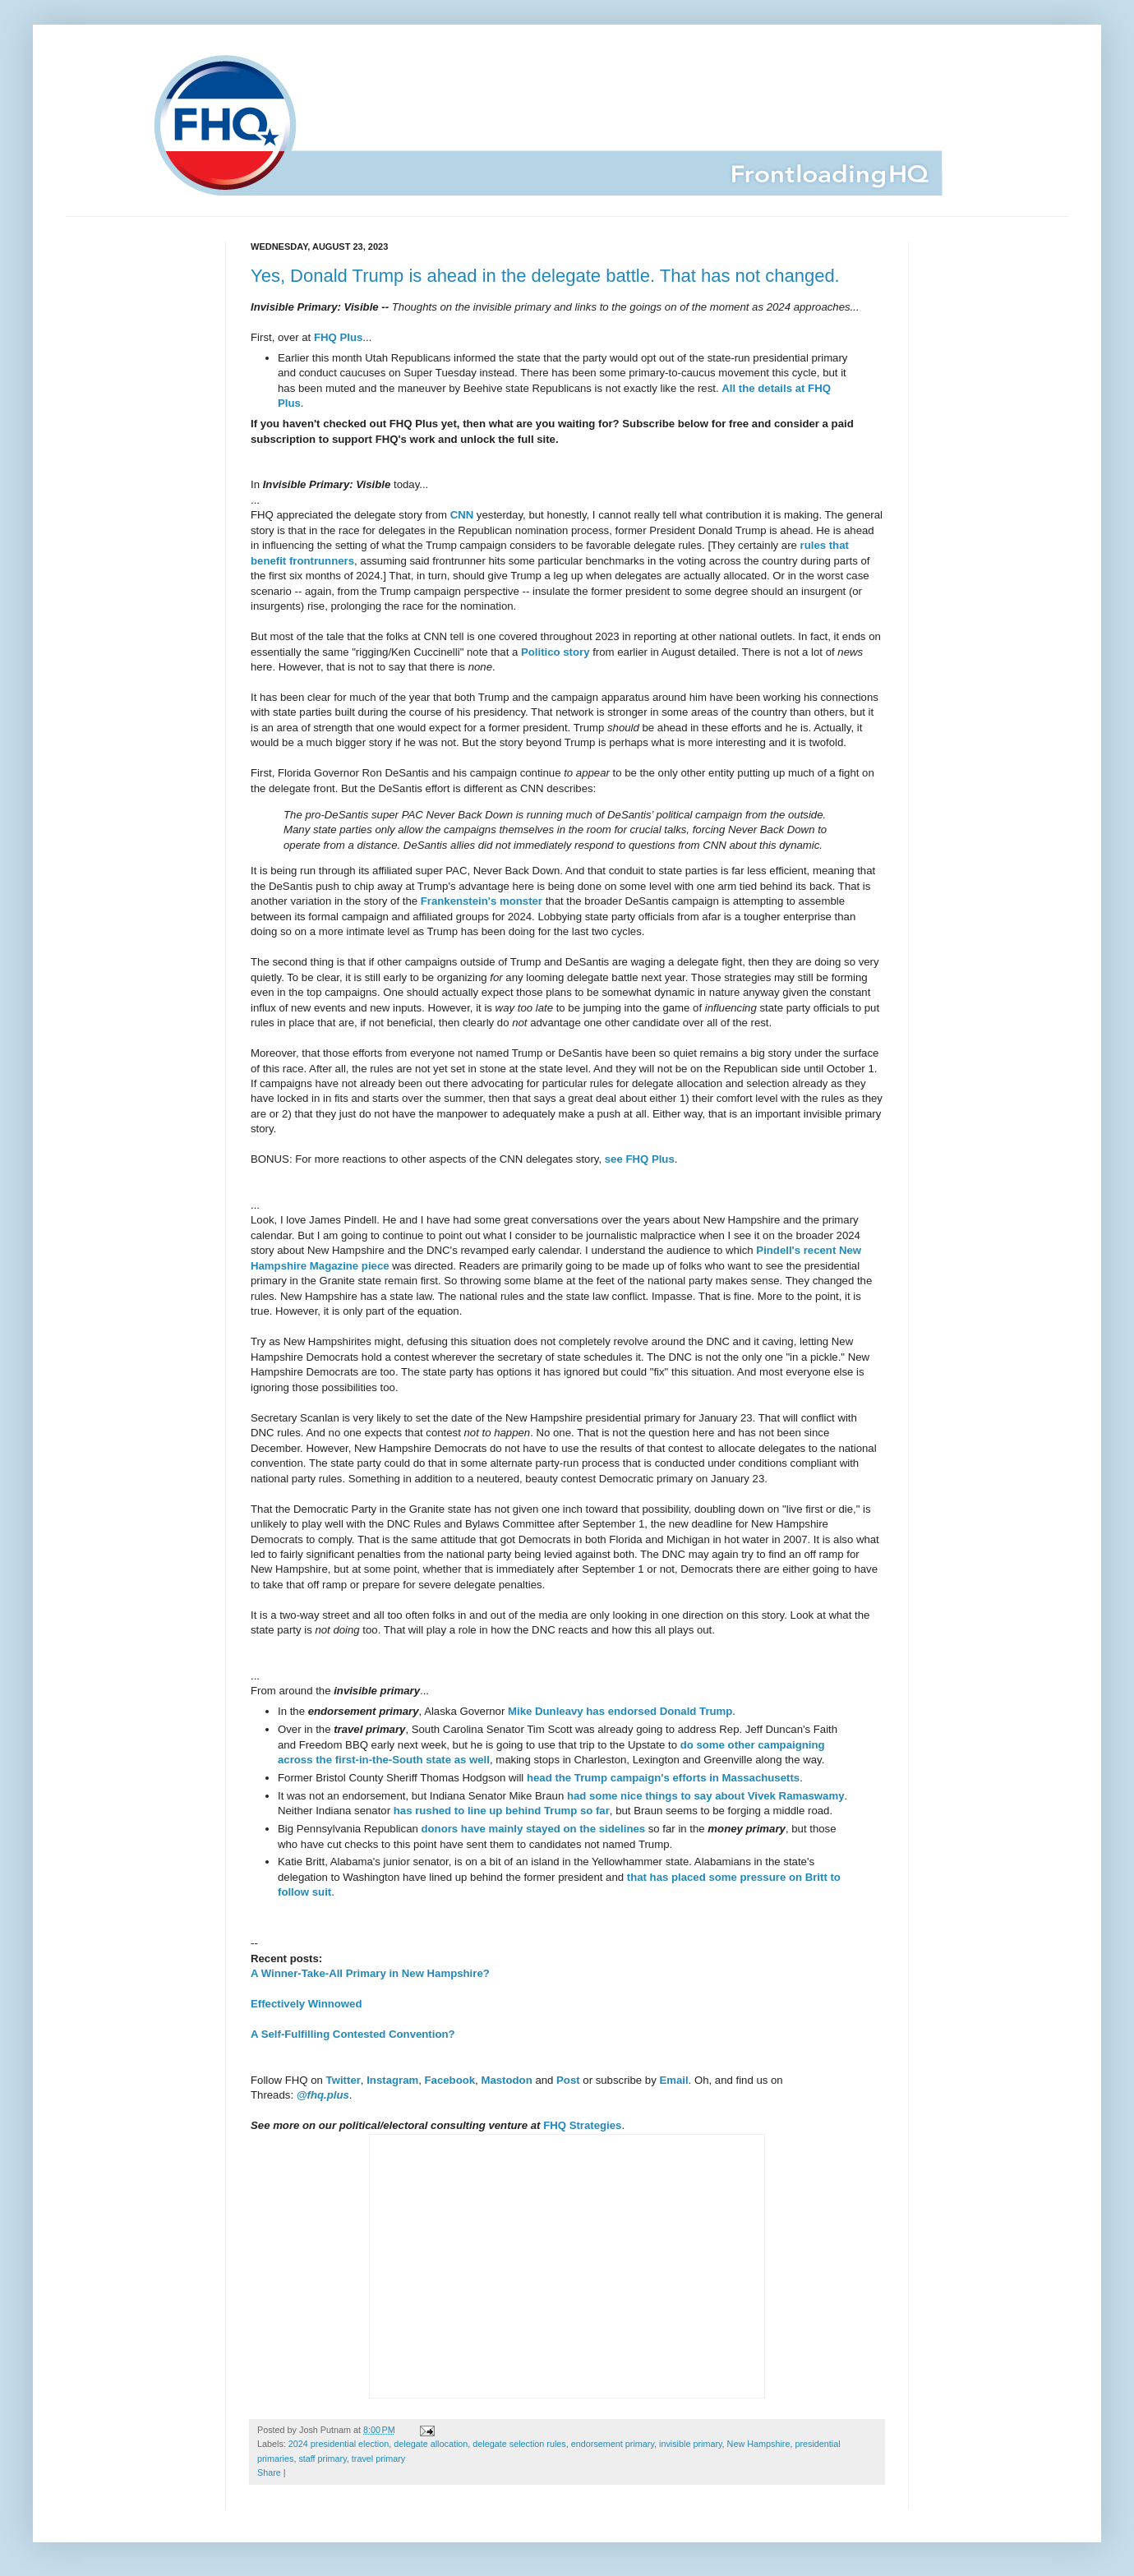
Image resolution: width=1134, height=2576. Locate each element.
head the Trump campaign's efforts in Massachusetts (663, 1778)
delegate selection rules (518, 2444)
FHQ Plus (338, 337)
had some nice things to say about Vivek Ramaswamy (706, 1796)
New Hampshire (759, 2444)
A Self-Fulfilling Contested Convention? (353, 2034)
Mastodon (506, 2080)
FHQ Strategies (582, 2125)
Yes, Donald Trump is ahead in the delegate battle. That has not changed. (545, 275)
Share (269, 2472)
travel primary (378, 2458)
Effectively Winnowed (306, 2004)
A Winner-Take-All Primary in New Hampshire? (370, 1973)
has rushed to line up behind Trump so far (502, 1810)
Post (568, 2080)
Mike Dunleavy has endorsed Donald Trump (620, 1711)
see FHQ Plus (640, 1159)
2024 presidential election (338, 2444)
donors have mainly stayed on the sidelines (533, 1829)
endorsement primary (612, 2444)
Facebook (450, 2080)
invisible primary (690, 2444)
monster (521, 901)
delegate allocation (431, 2444)
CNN (462, 515)
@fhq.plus (323, 2095)
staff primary (322, 2458)
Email (673, 2080)
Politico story (555, 652)
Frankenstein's (459, 901)
